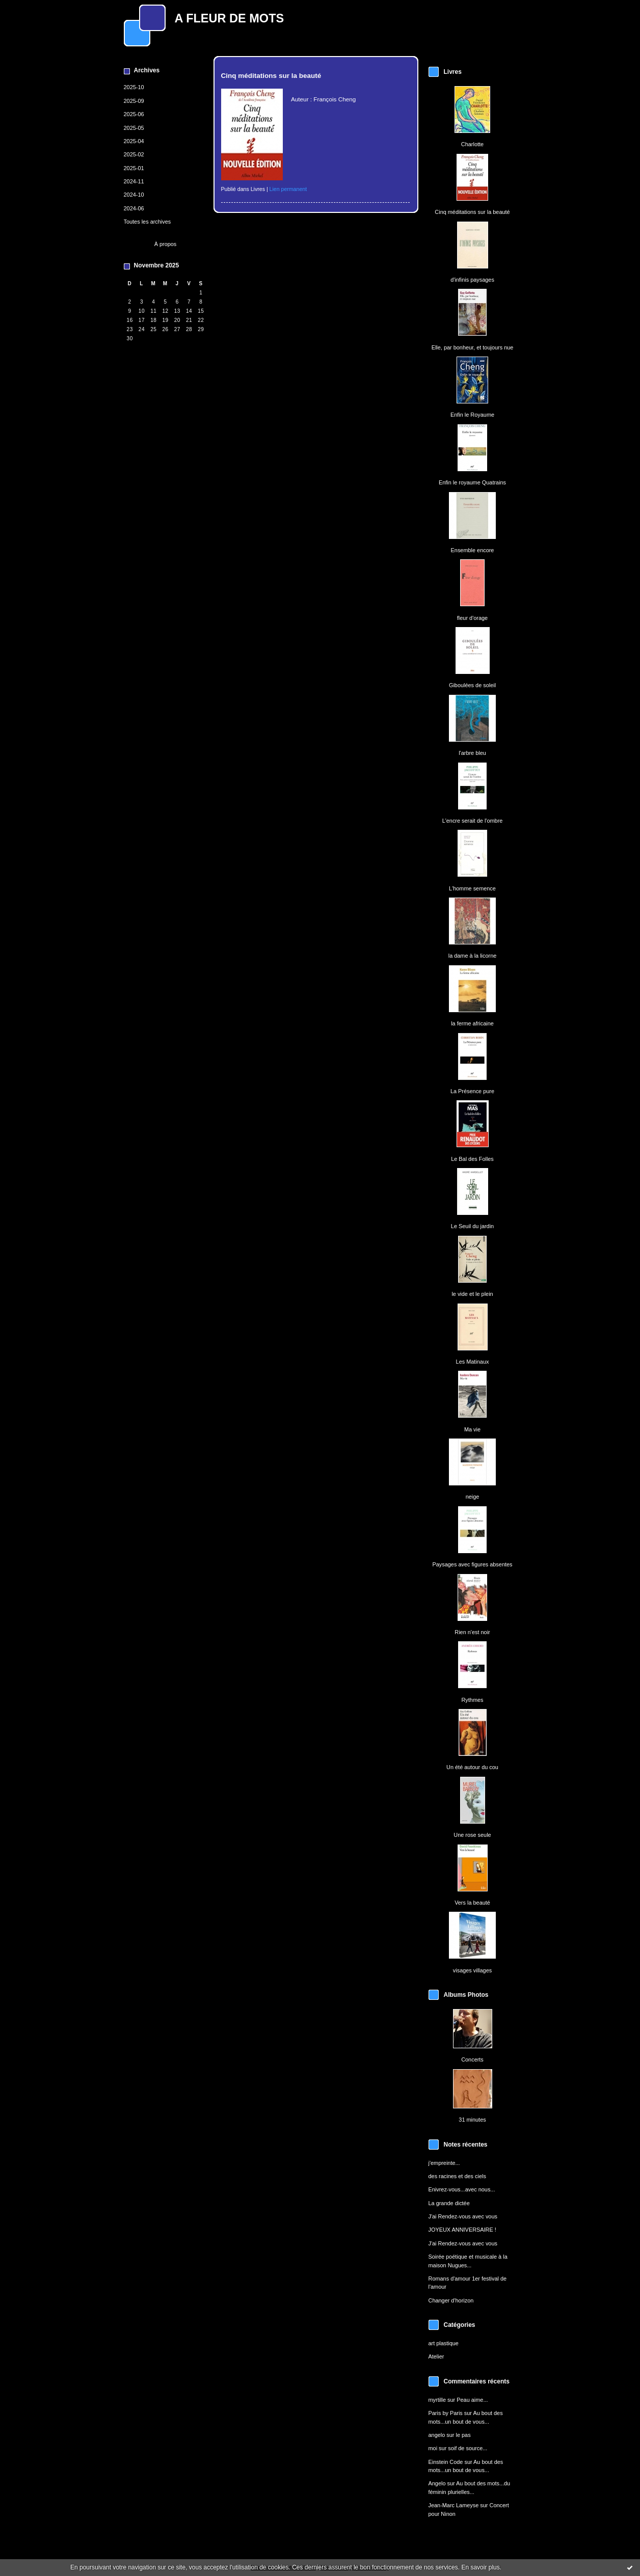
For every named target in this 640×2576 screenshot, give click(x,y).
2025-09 (134, 101)
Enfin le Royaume (472, 415)
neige (472, 1497)
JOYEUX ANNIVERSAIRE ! (462, 2230)
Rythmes (472, 1700)
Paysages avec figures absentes (472, 1564)
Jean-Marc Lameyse (454, 2505)
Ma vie (472, 1429)
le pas (463, 2435)
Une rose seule (472, 1835)
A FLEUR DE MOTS (229, 18)
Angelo (437, 2483)
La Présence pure (472, 1091)
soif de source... (467, 2448)
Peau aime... (472, 2400)
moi (433, 2448)
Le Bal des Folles (472, 1159)
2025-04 (134, 141)
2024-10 (134, 195)
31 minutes (472, 2120)
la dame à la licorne (472, 956)
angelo (437, 2435)
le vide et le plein (472, 1294)
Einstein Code (446, 2462)
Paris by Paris (446, 2413)
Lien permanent (288, 189)
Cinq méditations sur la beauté (472, 212)
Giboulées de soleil (472, 685)
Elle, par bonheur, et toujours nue (473, 347)
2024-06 (134, 208)
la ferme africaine (472, 1023)
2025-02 (134, 154)
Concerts (472, 2059)
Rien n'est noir (472, 1632)
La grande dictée (449, 2203)
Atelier (436, 2356)
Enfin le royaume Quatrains (472, 482)
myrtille (437, 2400)
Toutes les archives (147, 222)
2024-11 (134, 181)
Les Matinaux (472, 1362)
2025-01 (134, 168)
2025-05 (134, 128)
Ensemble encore (472, 550)
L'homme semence (472, 888)
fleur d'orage (472, 618)
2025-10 (134, 87)
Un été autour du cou (472, 1767)
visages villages (472, 1970)
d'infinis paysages (472, 280)
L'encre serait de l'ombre (472, 821)
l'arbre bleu (472, 753)
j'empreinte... (444, 2163)
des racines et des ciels (457, 2176)
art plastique (444, 2343)
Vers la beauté (472, 1903)
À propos (165, 244)
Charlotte (472, 144)
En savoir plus (480, 2567)
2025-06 (134, 114)
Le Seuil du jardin (472, 1226)
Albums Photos (466, 1994)
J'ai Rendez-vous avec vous (463, 2216)
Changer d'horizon (451, 2300)
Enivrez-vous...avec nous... (462, 2189)
